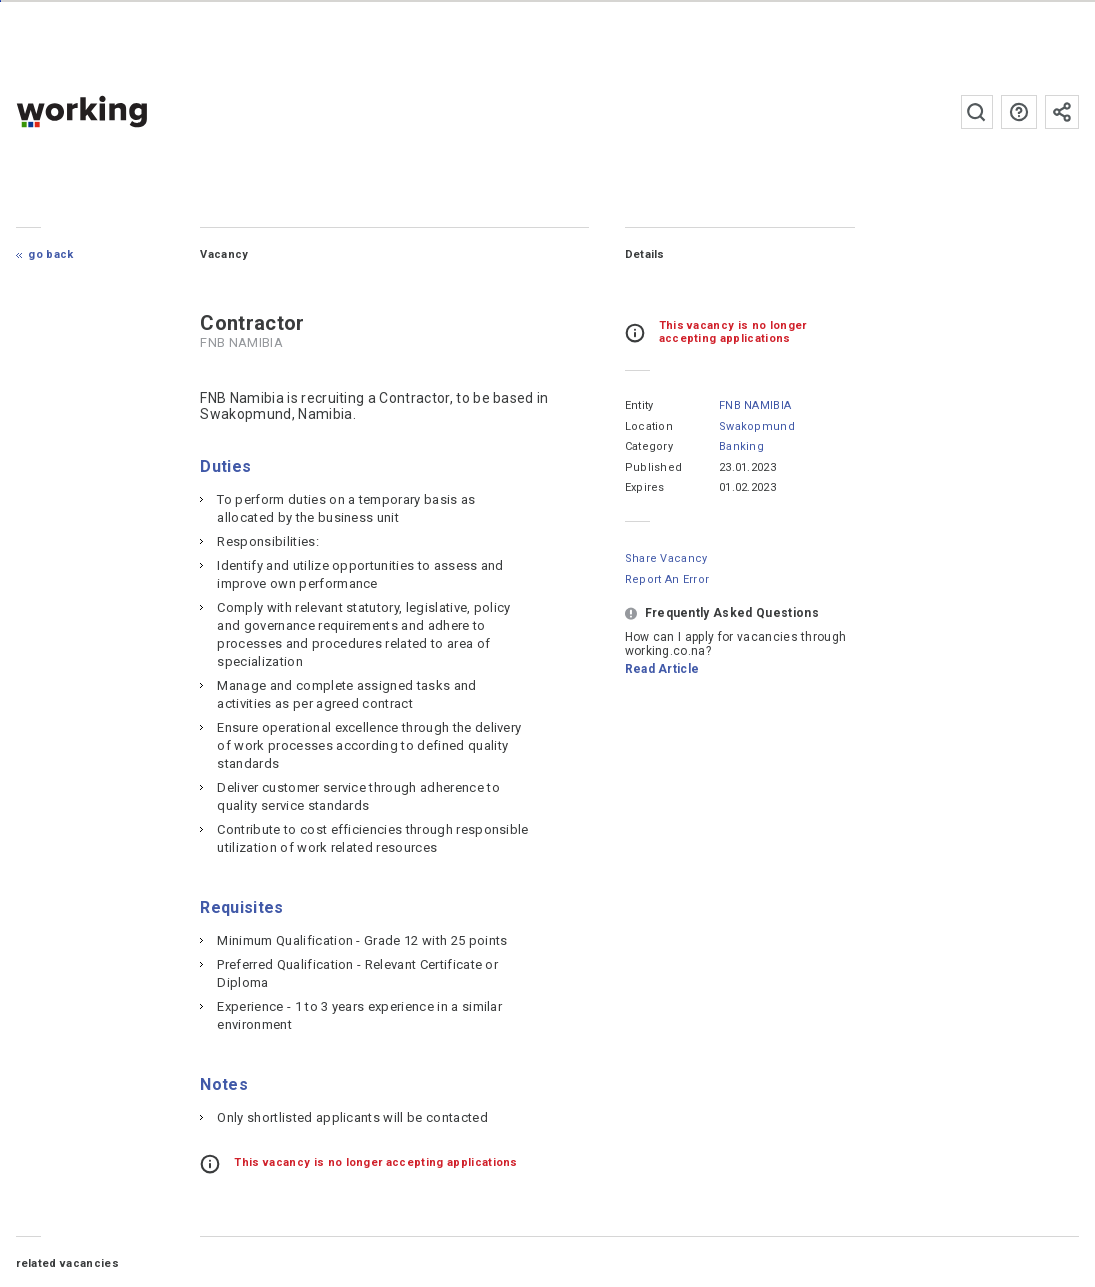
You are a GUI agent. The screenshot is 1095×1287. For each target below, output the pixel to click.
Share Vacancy (666, 558)
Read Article (662, 669)
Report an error (667, 579)
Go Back (50, 254)
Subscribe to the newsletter (1062, 112)
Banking (741, 446)
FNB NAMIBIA (755, 405)
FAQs (1019, 112)
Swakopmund (757, 426)
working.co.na (121, 111)
